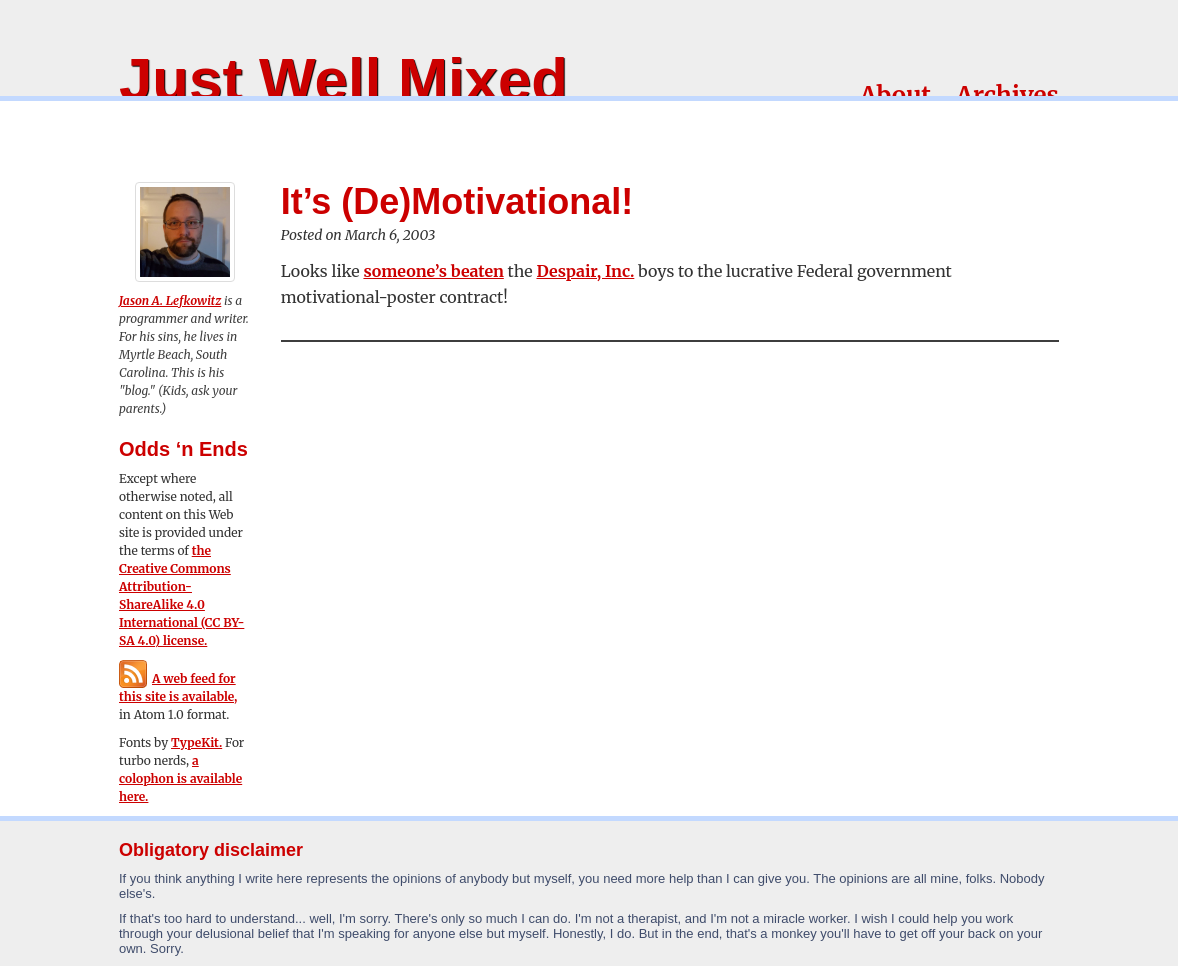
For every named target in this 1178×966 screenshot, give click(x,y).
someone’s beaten (433, 271)
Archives (1007, 95)
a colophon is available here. (180, 778)
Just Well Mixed (343, 79)
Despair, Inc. (585, 271)
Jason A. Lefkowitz (170, 300)
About (895, 95)
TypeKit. (196, 742)
